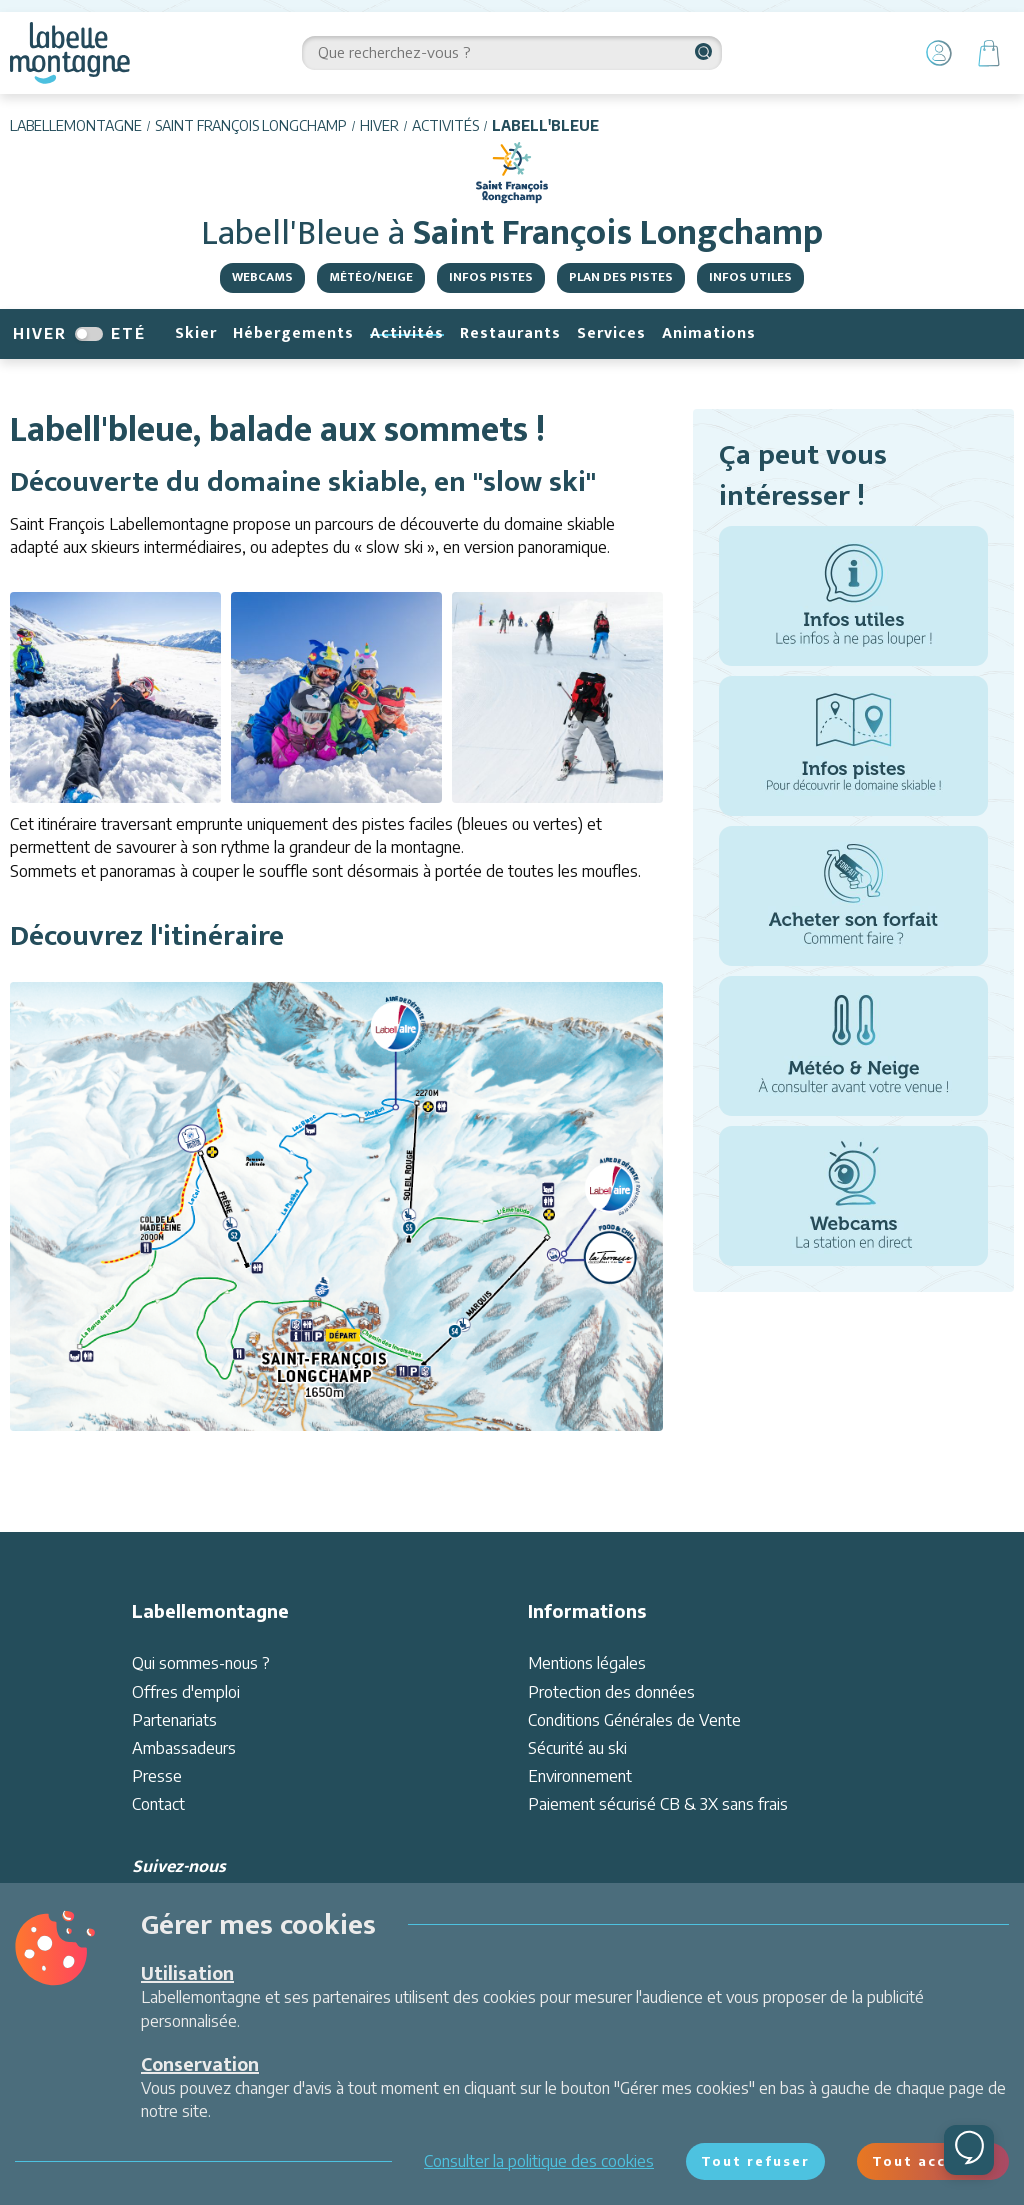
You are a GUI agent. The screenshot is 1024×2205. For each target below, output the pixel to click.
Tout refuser (755, 2161)
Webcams (262, 277)
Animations (709, 333)
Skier (196, 333)
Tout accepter (933, 2161)
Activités (445, 125)
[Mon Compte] (939, 53)
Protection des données (611, 1692)
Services (611, 333)
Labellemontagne (76, 125)
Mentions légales (587, 1663)
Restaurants (510, 333)
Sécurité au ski (577, 1748)
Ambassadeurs (184, 1748)
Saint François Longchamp (251, 125)
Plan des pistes (621, 277)
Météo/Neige (371, 277)
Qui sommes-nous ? (201, 1663)
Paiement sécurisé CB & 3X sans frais (658, 1804)
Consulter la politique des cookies (539, 2161)
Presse (157, 1776)
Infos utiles (750, 277)
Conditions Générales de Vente (634, 1720)
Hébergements (293, 333)
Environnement (580, 1776)
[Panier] (989, 53)
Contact (158, 1804)
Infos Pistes (491, 277)
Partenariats (174, 1720)
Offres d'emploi (186, 1692)
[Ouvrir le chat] (969, 2150)
